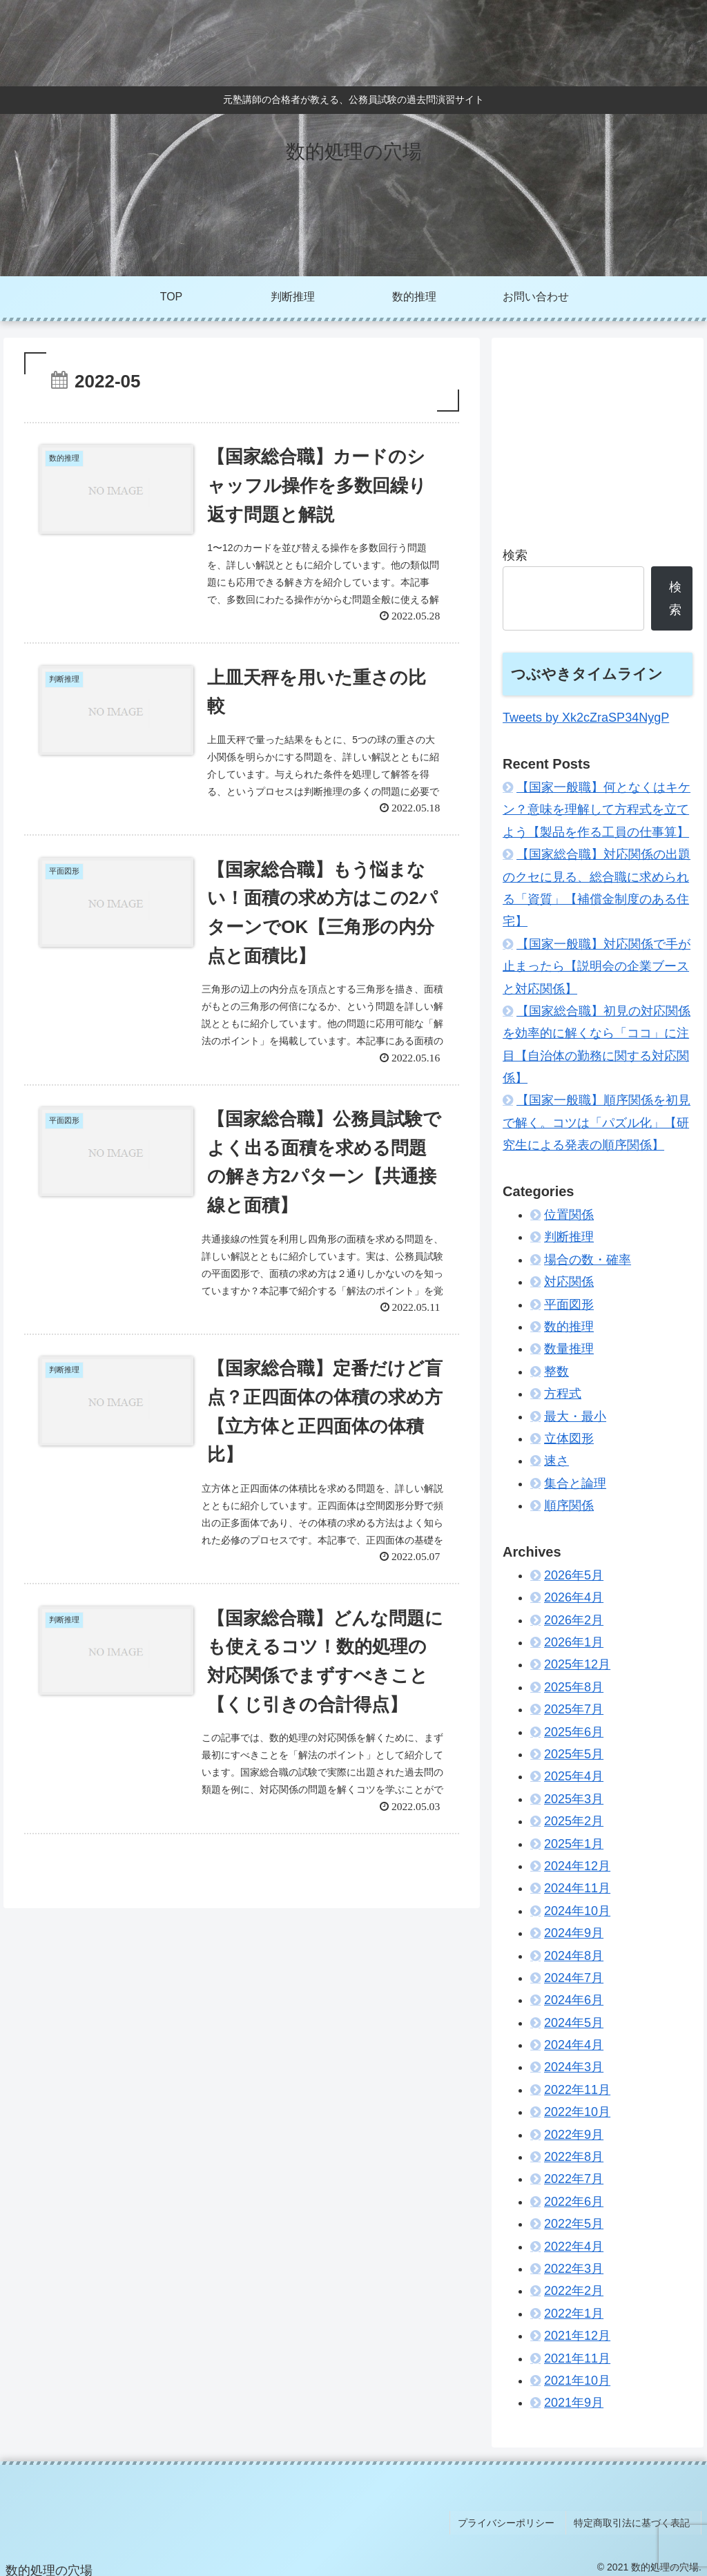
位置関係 (569, 1215)
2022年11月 (577, 2090)
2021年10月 (577, 2380)
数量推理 (569, 1349)
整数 (556, 1371)
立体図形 (569, 1438)
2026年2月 (573, 1620)
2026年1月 (573, 1642)
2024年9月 (573, 1933)
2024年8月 (573, 1956)
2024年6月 (573, 2000)
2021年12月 (577, 2336)
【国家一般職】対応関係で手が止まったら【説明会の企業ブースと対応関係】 (596, 966)
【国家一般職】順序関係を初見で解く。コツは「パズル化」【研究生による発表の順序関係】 (596, 1122)
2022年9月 (573, 2135)
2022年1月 (573, 2313)
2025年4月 (573, 1776)
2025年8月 (573, 1687)
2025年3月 (573, 1799)
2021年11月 (577, 2358)
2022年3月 (573, 2269)
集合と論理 (575, 1483)
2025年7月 (573, 1709)
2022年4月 (573, 2246)
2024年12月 (577, 1866)
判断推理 (569, 1237)
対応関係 (569, 1282)
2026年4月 (573, 1597)
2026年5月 (573, 1575)
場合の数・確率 (587, 1260)
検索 (515, 555)
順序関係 (569, 1505)
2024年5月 (573, 2023)
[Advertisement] (597, 435)
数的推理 (569, 1327)
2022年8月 (573, 2157)
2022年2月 (573, 2291)
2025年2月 (573, 1821)
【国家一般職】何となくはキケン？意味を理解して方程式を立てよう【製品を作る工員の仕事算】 (596, 809)
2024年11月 (577, 1888)
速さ (556, 1461)
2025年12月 (577, 1664)
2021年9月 (573, 2403)
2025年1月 (573, 1844)
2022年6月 (573, 2202)
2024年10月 (577, 1911)
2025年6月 (573, 1732)
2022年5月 (573, 2224)
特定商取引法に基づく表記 (636, 2519)
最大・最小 (575, 1416)
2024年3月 (573, 2067)
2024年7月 (573, 1978)
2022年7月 (573, 2179)
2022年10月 (577, 2112)
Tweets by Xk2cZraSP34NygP (586, 717)
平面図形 (569, 1304)
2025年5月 (573, 1754)
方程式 (562, 1394)
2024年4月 (573, 2045)
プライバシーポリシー (515, 2519)
